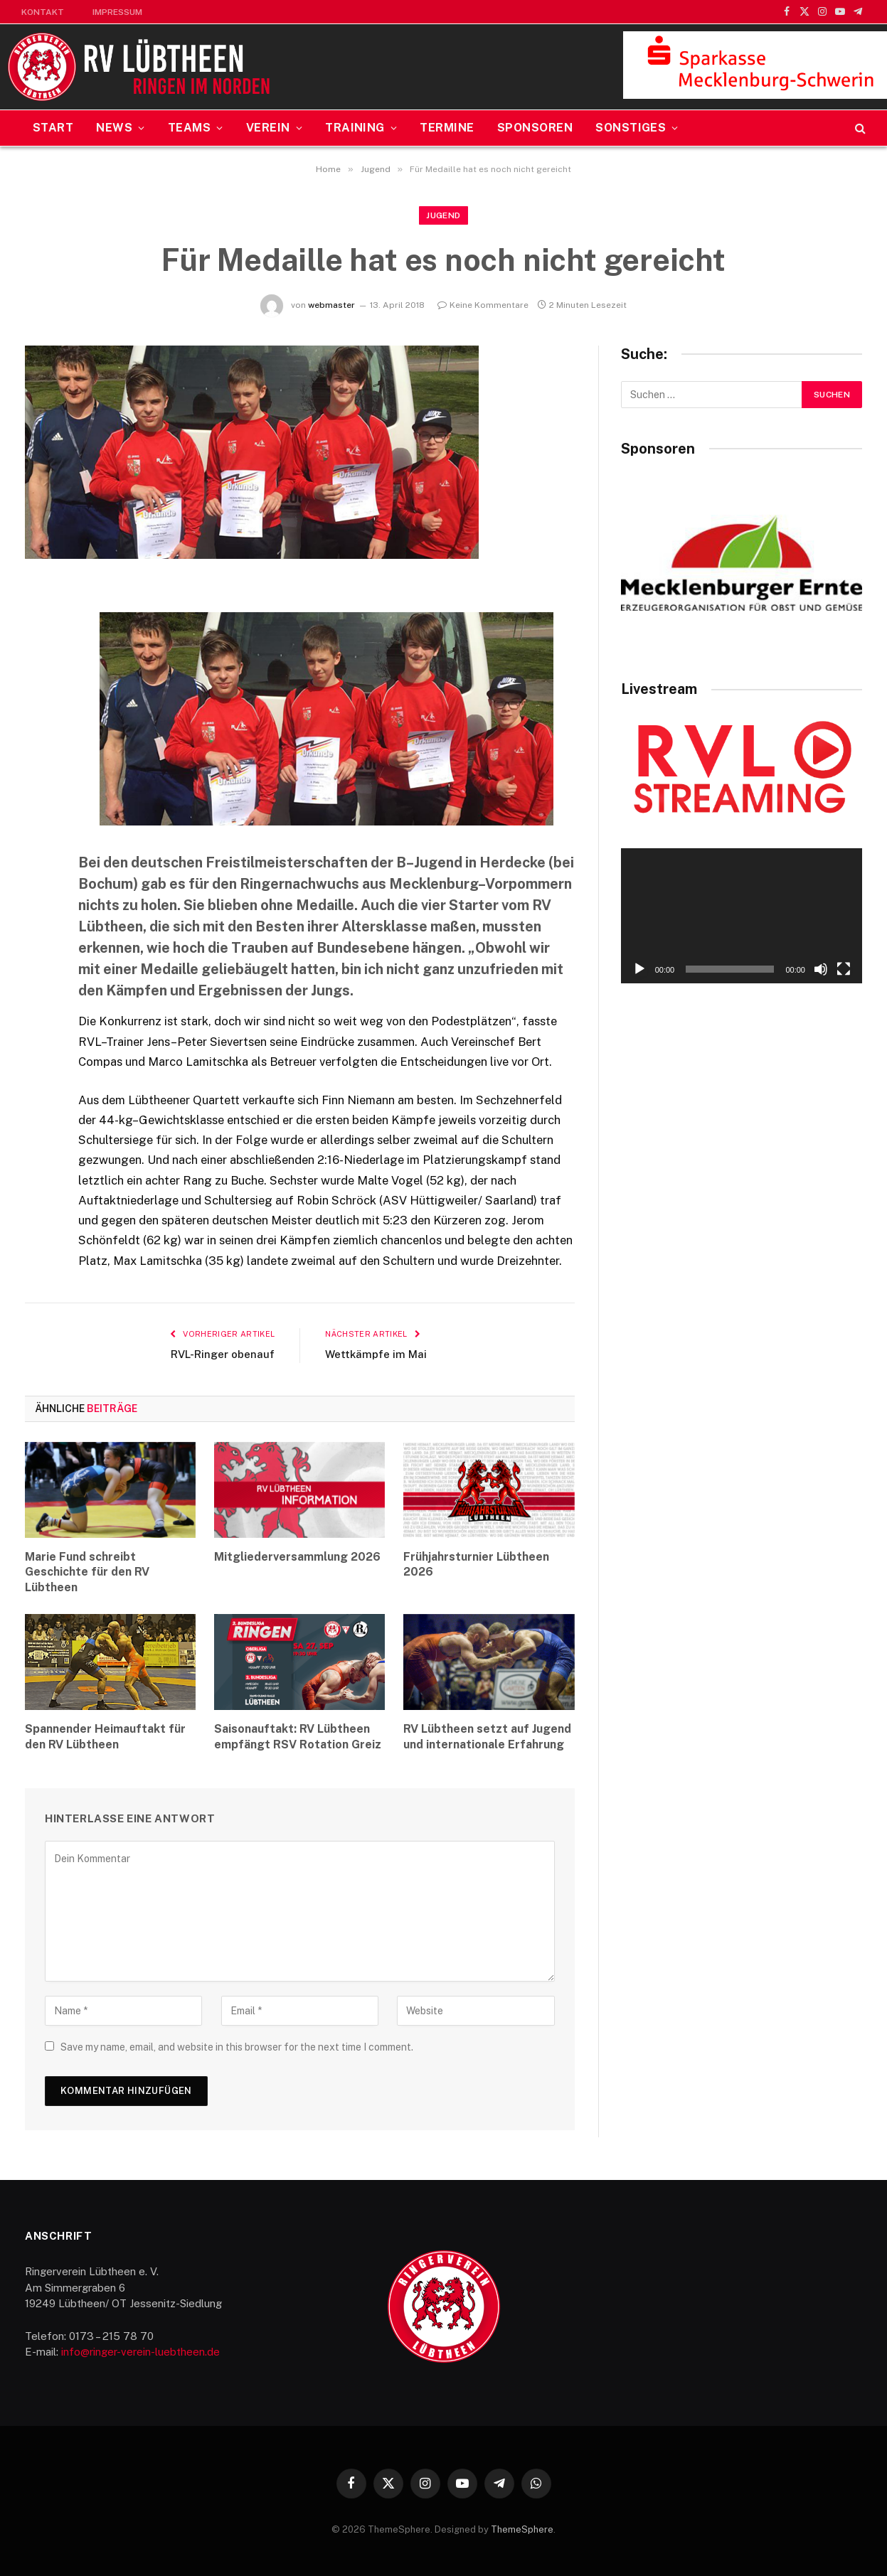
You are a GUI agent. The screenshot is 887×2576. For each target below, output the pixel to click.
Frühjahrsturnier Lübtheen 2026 (476, 1564)
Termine (447, 127)
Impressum (117, 12)
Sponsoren (535, 127)
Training (355, 127)
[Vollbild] (843, 969)
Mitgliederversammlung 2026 (297, 1557)
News (114, 127)
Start (53, 127)
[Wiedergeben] (639, 969)
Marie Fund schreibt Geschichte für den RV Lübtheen (87, 1572)
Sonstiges (630, 127)
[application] (741, 916)
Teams (189, 127)
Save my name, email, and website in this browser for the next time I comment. (236, 2047)
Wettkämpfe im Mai (376, 1354)
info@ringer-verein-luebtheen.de (140, 2352)
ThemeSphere (522, 2529)
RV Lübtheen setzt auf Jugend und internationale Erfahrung (487, 1736)
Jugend (443, 215)
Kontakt (42, 12)
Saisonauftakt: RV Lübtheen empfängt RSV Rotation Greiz (297, 1736)
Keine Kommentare (483, 305)
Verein (268, 127)
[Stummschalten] (821, 969)
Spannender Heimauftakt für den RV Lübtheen (105, 1736)
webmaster (331, 305)
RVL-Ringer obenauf (223, 1354)
